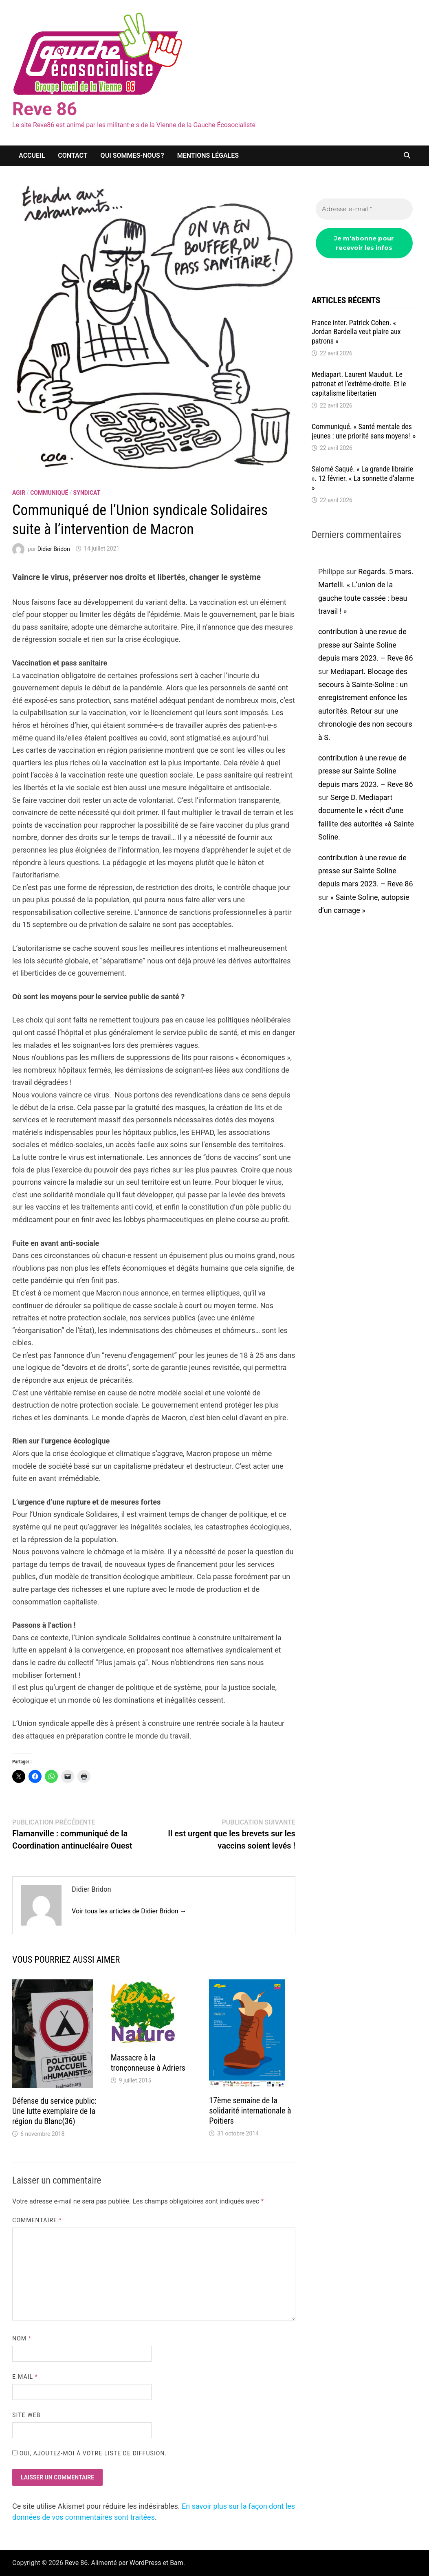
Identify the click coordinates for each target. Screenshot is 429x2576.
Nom (21, 2338)
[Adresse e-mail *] (364, 209)
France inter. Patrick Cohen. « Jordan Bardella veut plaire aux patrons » (356, 332)
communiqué (49, 492)
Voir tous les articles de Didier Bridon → (129, 1911)
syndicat (87, 492)
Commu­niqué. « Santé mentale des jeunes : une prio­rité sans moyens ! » (364, 431)
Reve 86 (44, 109)
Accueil (32, 155)
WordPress (145, 2563)
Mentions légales (208, 155)
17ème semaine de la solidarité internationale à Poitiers (250, 2111)
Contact (72, 155)
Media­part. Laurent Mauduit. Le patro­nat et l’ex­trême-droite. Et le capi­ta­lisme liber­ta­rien (359, 383)
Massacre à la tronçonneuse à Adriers (148, 2063)
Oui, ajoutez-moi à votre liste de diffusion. (89, 2453)
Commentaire (37, 2220)
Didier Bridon (53, 548)
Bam (176, 2563)
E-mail (25, 2376)
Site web (26, 2415)
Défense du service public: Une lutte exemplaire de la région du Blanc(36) (54, 2111)
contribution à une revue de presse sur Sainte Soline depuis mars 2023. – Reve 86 (365, 644)
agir (18, 492)
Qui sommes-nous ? (132, 155)
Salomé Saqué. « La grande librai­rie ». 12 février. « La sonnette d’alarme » (363, 478)
